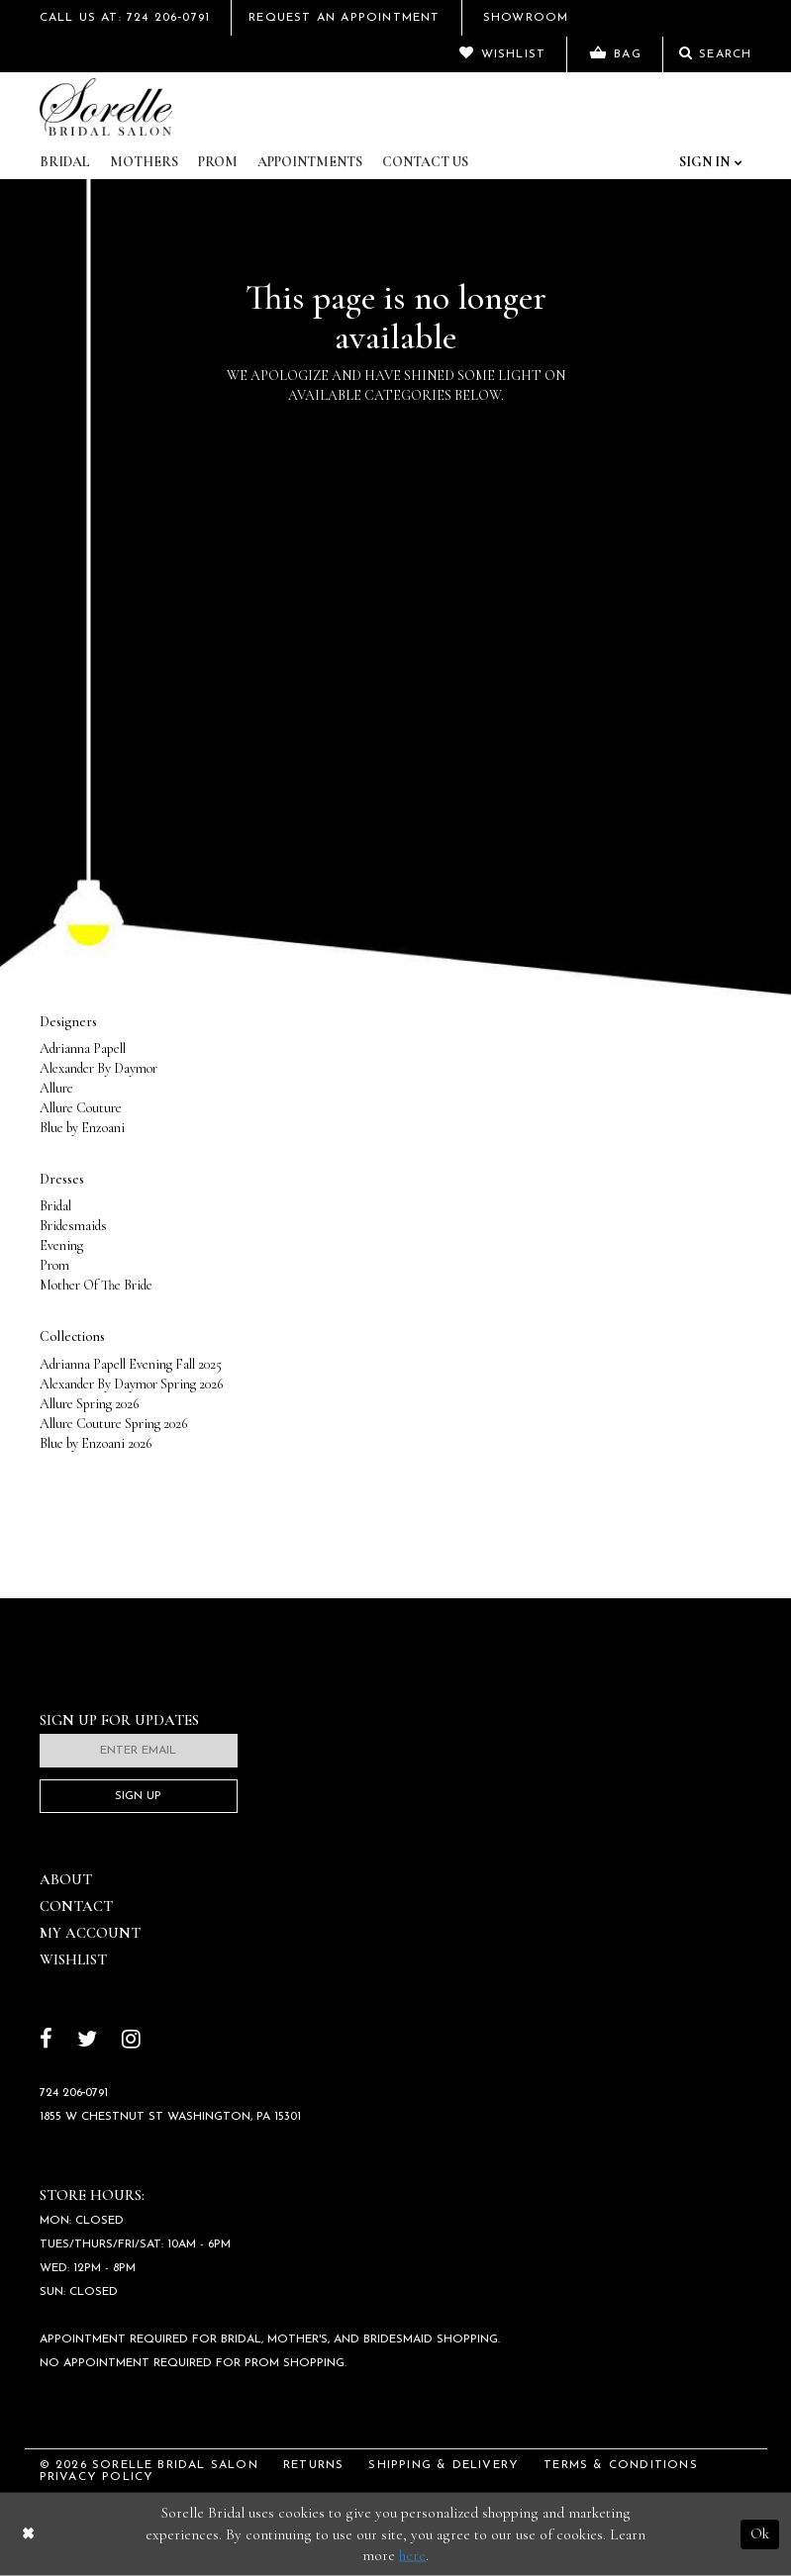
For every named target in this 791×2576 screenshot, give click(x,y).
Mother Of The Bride (96, 1285)
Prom (218, 161)
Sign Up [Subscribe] (138, 1796)
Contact (76, 1906)
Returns (313, 2465)
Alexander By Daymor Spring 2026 (131, 1384)
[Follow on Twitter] (87, 2041)
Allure (56, 1088)
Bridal (65, 161)
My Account (90, 1933)
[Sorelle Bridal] (106, 107)
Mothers (144, 161)
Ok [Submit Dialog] (759, 2533)
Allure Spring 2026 (89, 1403)
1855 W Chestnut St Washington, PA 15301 (170, 2117)
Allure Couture (81, 1107)
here (412, 2555)
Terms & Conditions (621, 2465)
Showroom (526, 18)
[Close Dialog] (28, 2534)
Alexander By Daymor (98, 1068)
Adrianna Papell (83, 1048)
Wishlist (73, 1959)
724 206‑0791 (74, 2093)
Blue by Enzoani (82, 1127)
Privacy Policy (97, 2477)
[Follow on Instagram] (131, 2041)
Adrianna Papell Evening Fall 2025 (131, 1364)
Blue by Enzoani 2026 (95, 1443)
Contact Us (425, 161)
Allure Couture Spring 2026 (113, 1423)
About (66, 1879)
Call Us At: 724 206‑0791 (125, 18)
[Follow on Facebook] (46, 2041)
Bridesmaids (73, 1225)
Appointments (309, 161)
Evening (61, 1245)
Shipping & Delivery (443, 2465)
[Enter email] (139, 1750)
